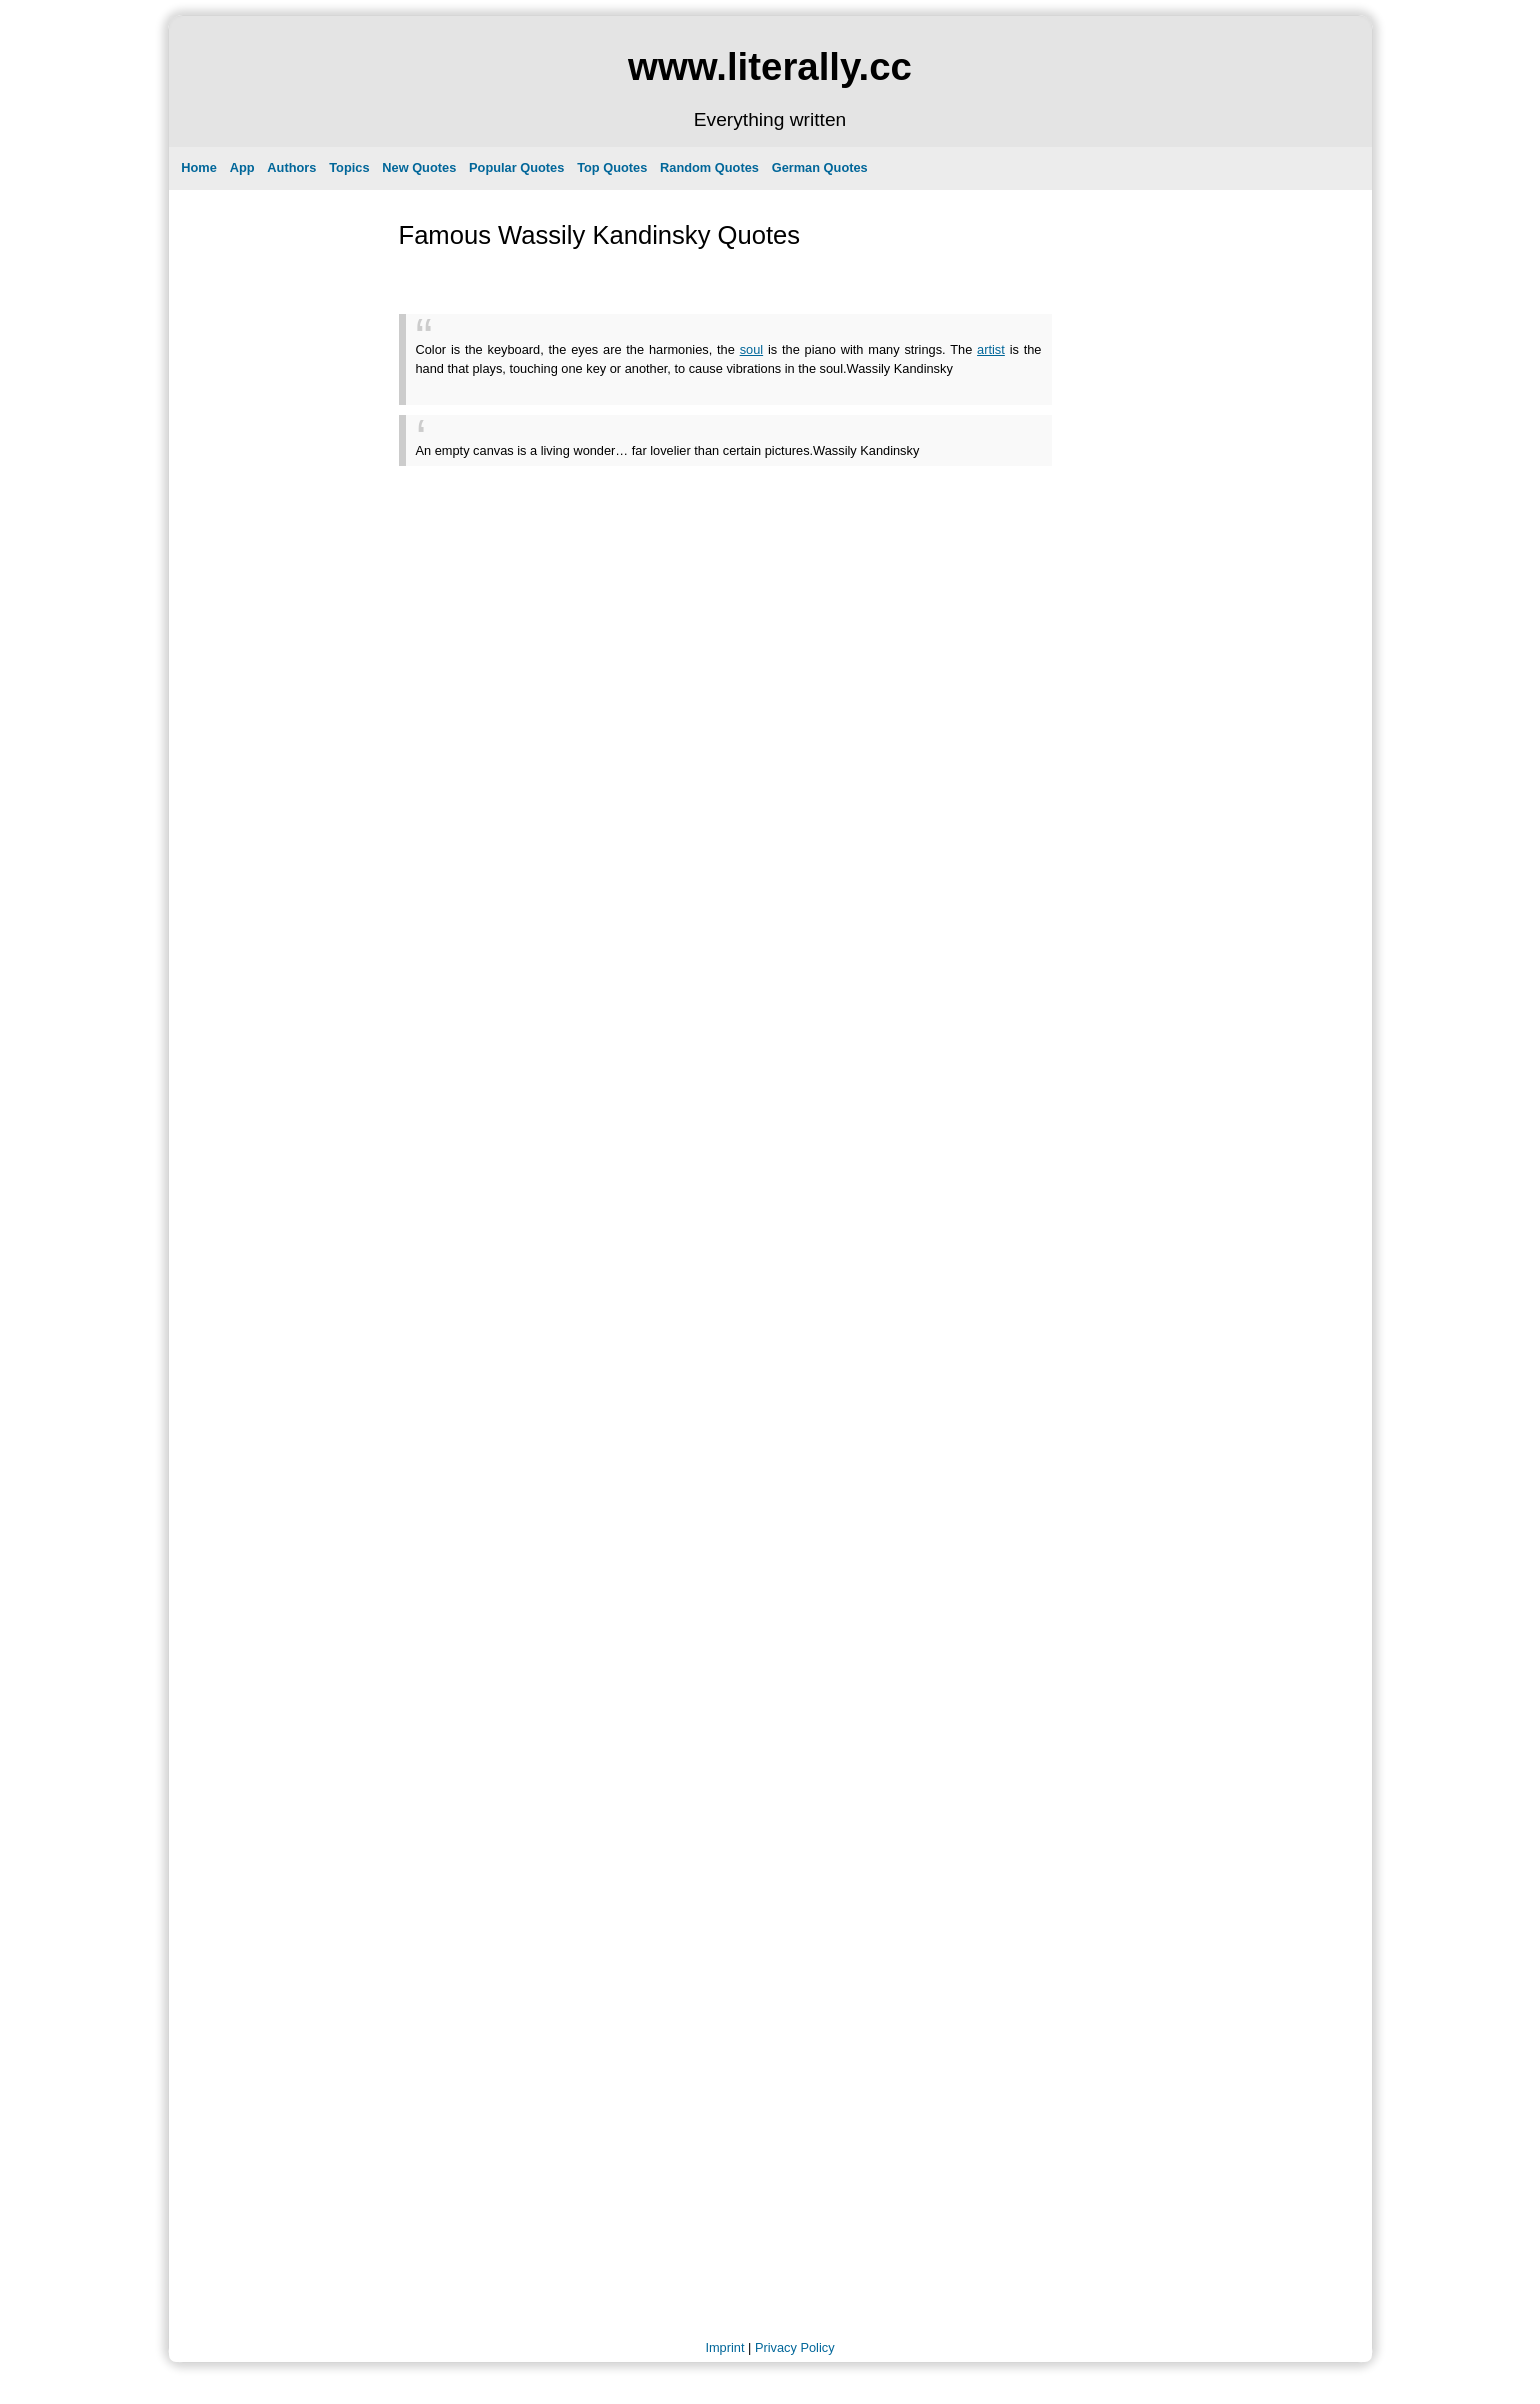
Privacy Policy (795, 2347)
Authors (291, 167)
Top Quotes (612, 167)
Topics (349, 167)
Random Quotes (709, 167)
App (242, 167)
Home (199, 167)
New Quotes (419, 167)
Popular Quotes (516, 167)
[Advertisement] (650, 385)
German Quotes (820, 167)
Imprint (724, 2347)
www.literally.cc (770, 66)
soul (751, 349)
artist (991, 349)
